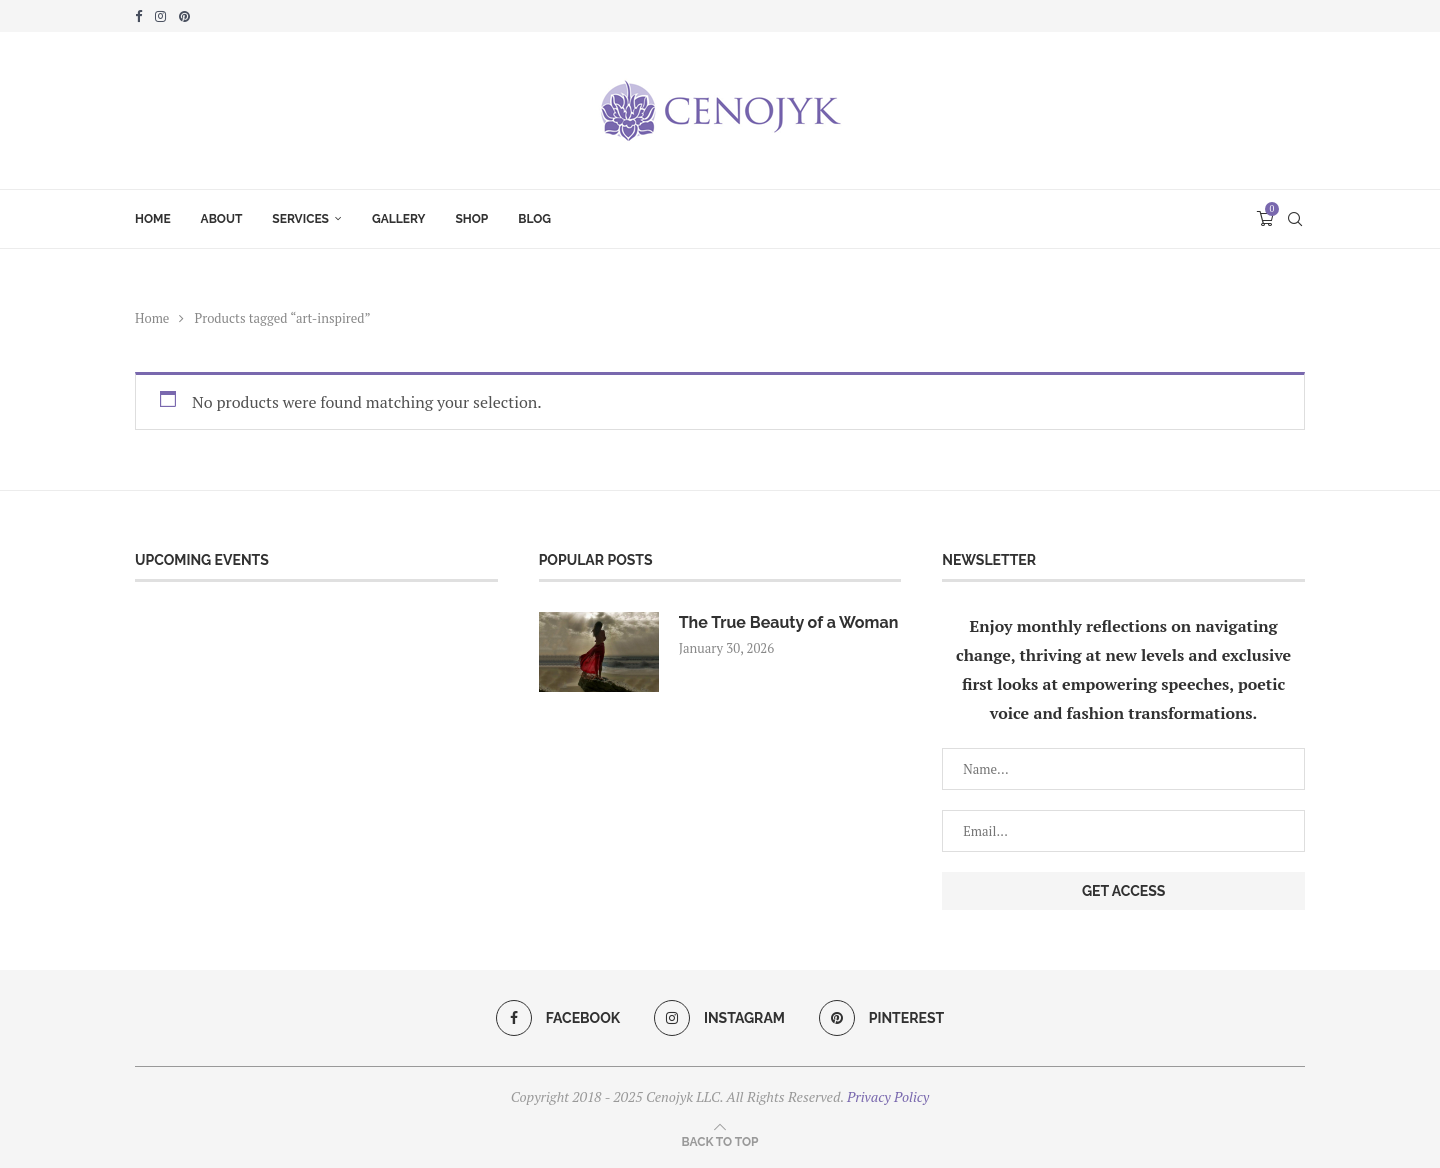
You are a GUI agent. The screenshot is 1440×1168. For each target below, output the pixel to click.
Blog (534, 219)
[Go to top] (720, 1140)
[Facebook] (138, 16)
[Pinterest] (184, 16)
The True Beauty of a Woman (789, 622)
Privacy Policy (888, 1096)
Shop (471, 219)
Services (300, 219)
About (222, 219)
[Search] (1295, 219)
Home (153, 219)
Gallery (398, 219)
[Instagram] (160, 16)
